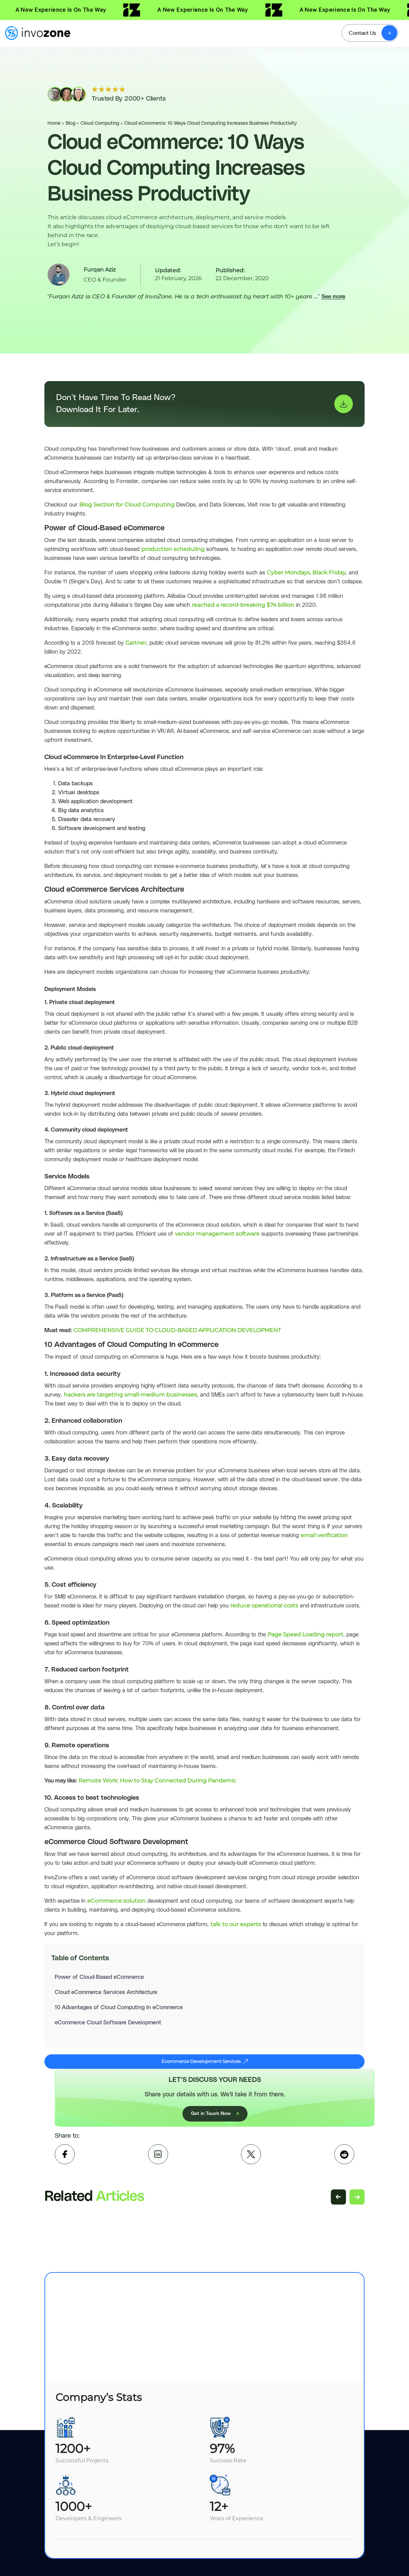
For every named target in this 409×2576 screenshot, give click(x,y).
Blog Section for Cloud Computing (127, 504)
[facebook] (65, 2154)
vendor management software (217, 1233)
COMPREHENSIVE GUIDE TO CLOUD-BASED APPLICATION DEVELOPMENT (177, 1330)
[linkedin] (158, 2154)
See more (333, 296)
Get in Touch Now (215, 2113)
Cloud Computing (100, 123)
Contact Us (362, 33)
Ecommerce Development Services (204, 2061)
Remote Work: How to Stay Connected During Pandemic (157, 1780)
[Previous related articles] (338, 2197)
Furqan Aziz (100, 269)
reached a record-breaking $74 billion (243, 605)
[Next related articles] (357, 2197)
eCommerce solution (116, 1901)
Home (54, 123)
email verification (324, 1535)
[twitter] (250, 2154)
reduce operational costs (264, 1605)
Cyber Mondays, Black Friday (306, 572)
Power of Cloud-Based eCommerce (99, 1977)
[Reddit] (344, 2154)
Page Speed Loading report (305, 1634)
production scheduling (172, 549)
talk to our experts (235, 1924)
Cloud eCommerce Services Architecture (106, 1992)
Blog (70, 123)
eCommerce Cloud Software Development (108, 2022)
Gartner (135, 643)
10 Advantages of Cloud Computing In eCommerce (119, 2007)
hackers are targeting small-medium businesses (130, 1394)
